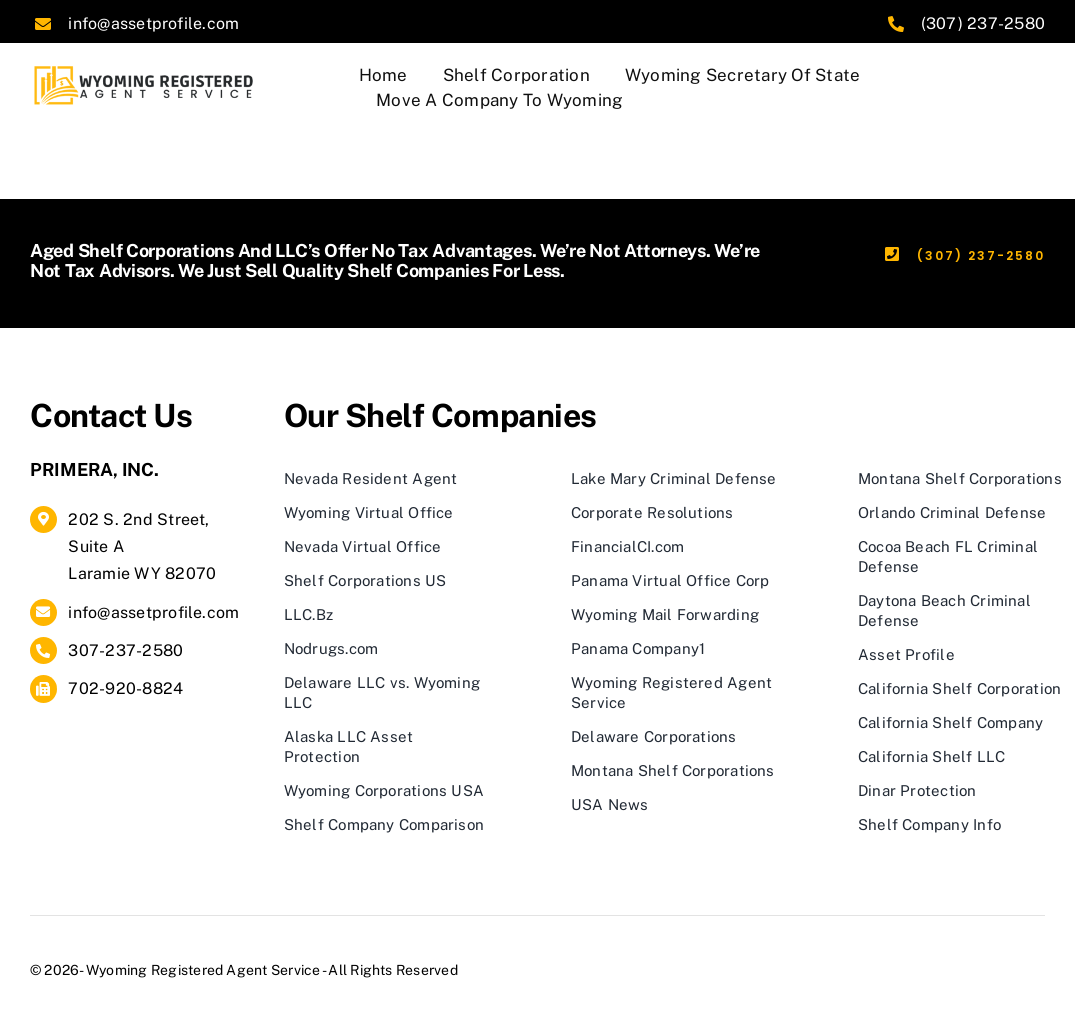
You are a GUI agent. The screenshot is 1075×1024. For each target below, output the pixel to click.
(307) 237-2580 (983, 23)
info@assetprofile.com (153, 23)
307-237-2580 (125, 650)
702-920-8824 (125, 688)
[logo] (145, 70)
